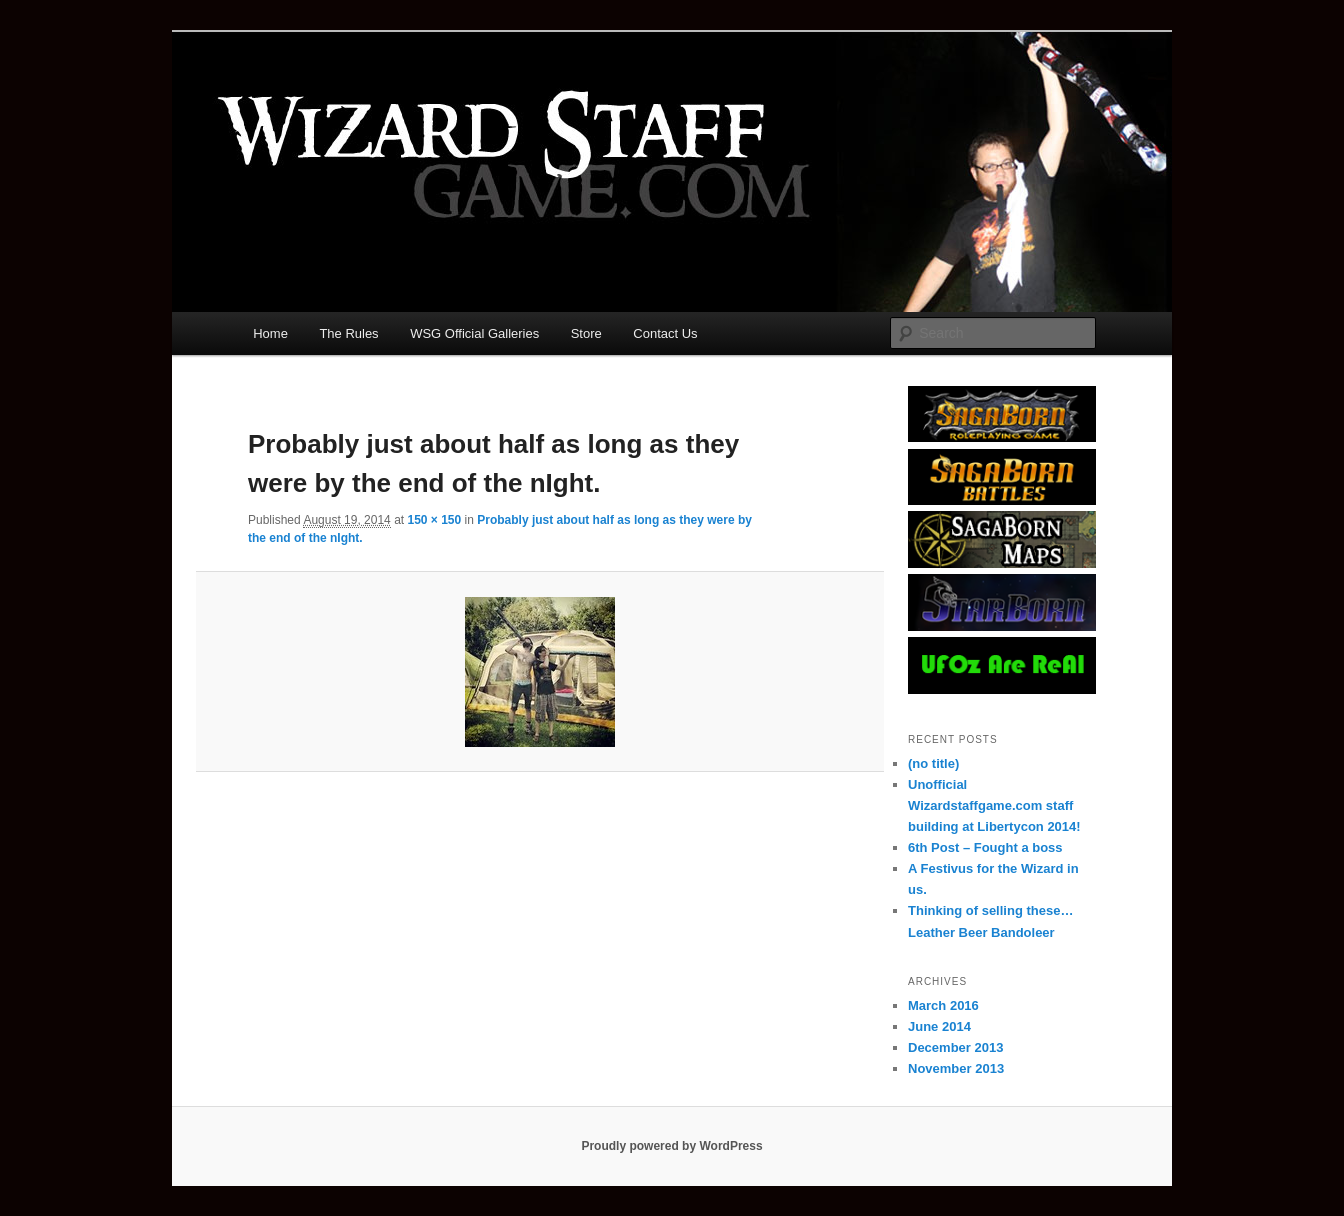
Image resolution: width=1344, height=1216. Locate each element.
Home (270, 333)
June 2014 (939, 1026)
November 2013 (956, 1068)
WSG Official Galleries (474, 333)
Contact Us (665, 333)
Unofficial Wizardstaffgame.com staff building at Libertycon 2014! (994, 805)
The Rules (348, 333)
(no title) (933, 763)
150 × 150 (434, 520)
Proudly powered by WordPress (671, 1146)
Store (586, 333)
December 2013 (955, 1047)
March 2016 (943, 1005)
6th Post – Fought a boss (985, 847)
